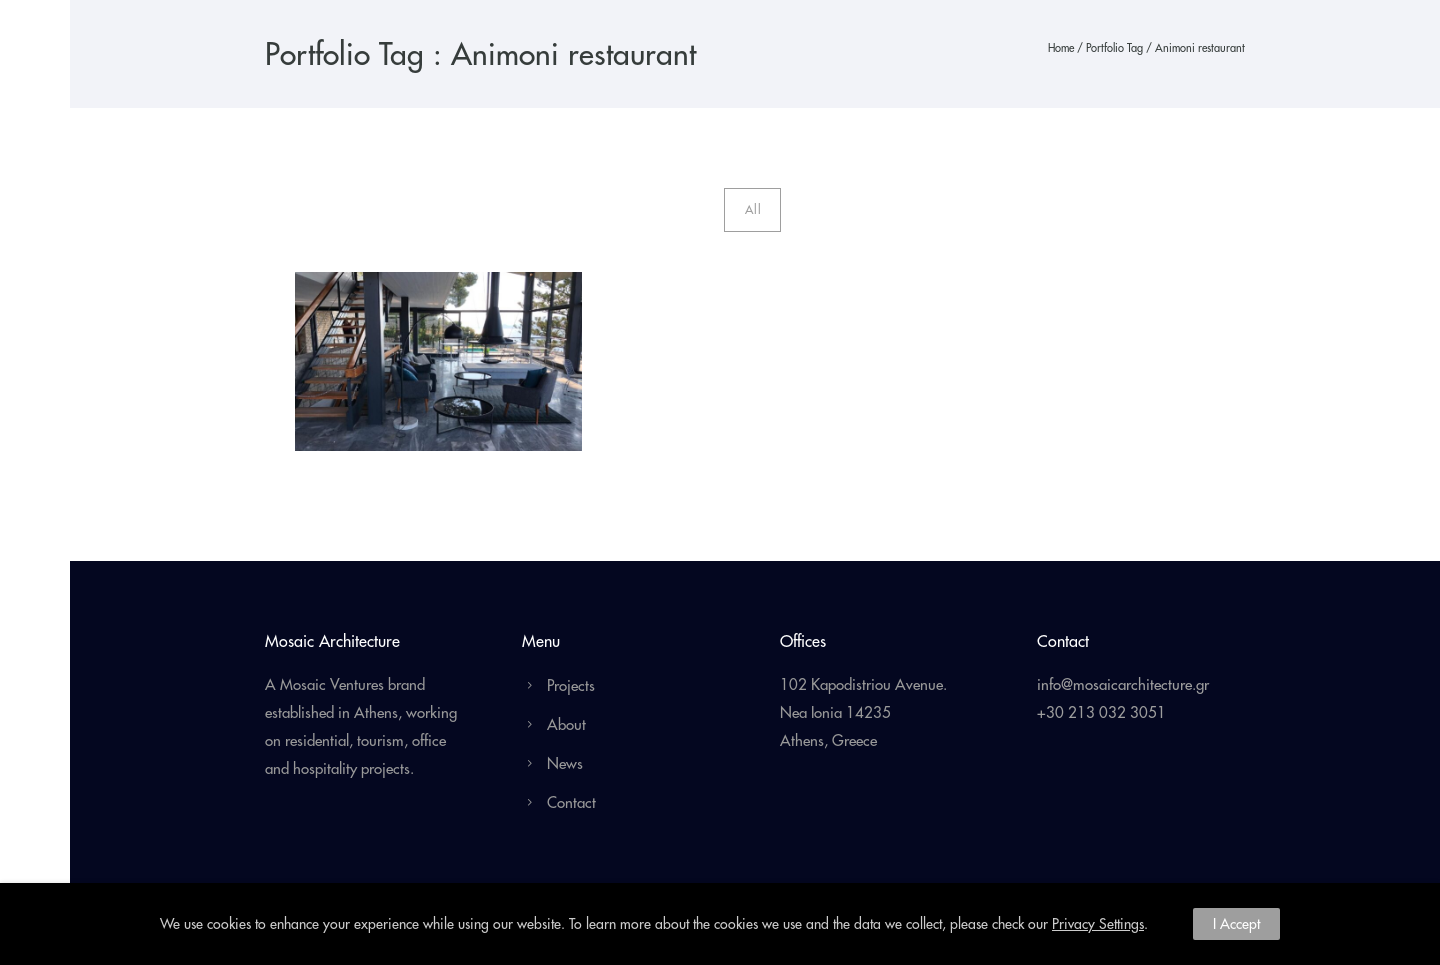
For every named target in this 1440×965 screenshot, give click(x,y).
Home (1061, 48)
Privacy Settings (1098, 924)
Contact (571, 802)
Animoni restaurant (1200, 48)
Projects (571, 685)
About (566, 724)
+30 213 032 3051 (1101, 712)
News (565, 763)
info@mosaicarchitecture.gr (1123, 684)
